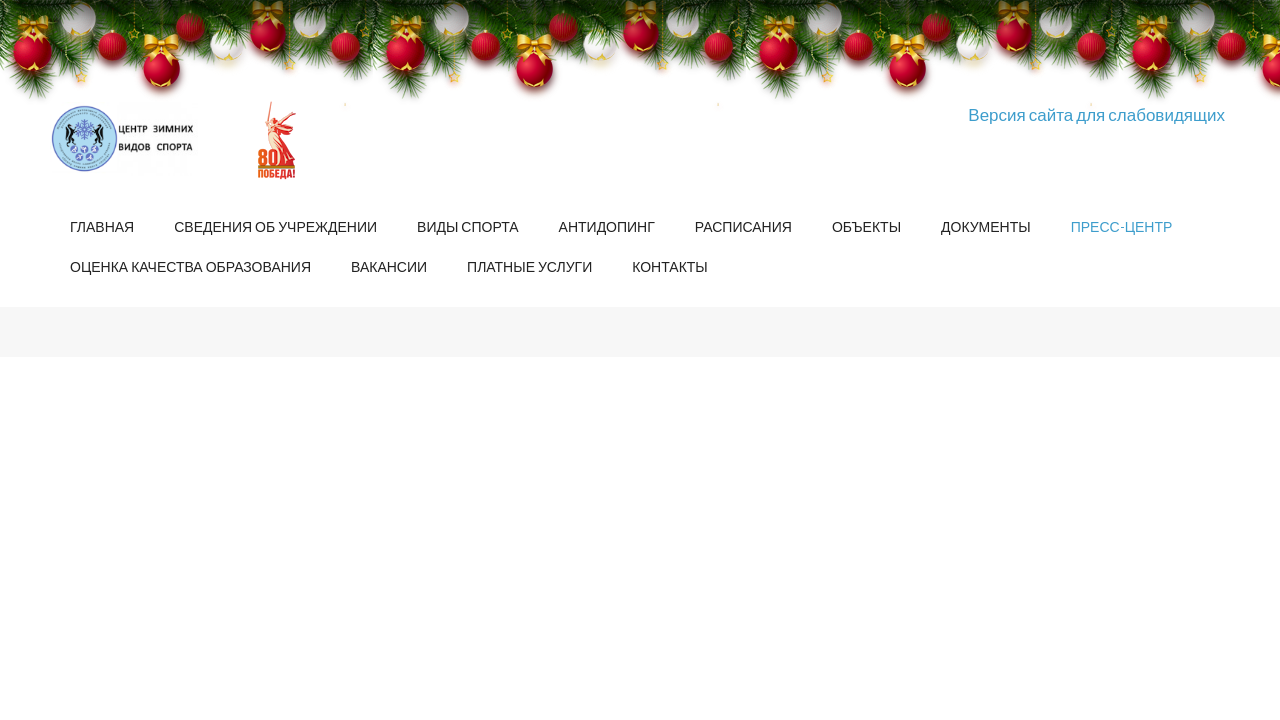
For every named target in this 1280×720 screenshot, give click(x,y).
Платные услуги (529, 266)
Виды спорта (467, 226)
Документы (986, 226)
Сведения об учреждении (275, 226)
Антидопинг (607, 226)
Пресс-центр (1122, 226)
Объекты (866, 226)
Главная (102, 226)
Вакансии (389, 266)
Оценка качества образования (190, 266)
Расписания (743, 226)
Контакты (670, 266)
